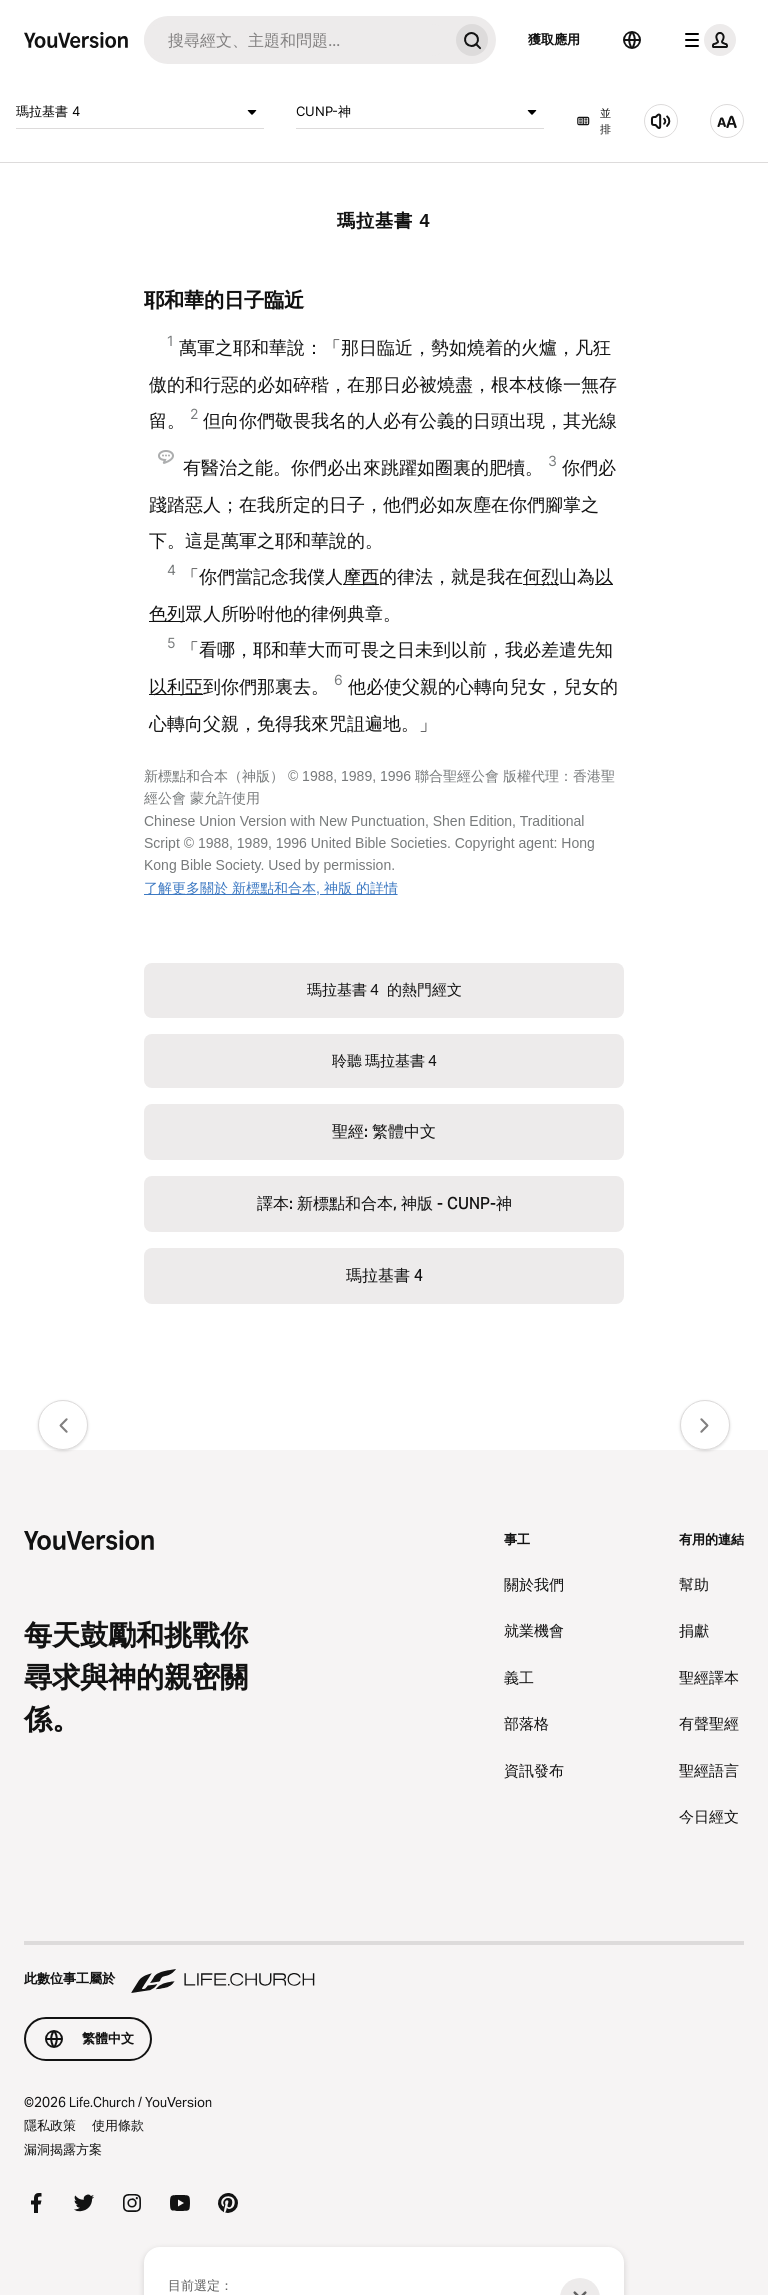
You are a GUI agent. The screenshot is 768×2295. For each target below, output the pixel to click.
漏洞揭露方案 (63, 2149)
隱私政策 (50, 2125)
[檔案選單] (706, 40)
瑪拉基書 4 (140, 112)
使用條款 (118, 2125)
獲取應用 (554, 39)
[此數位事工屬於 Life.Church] (384, 1969)
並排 (593, 121)
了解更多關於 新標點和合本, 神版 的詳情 (271, 888)
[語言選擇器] (632, 40)
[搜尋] (296, 40)
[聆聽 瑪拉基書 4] (661, 121)
